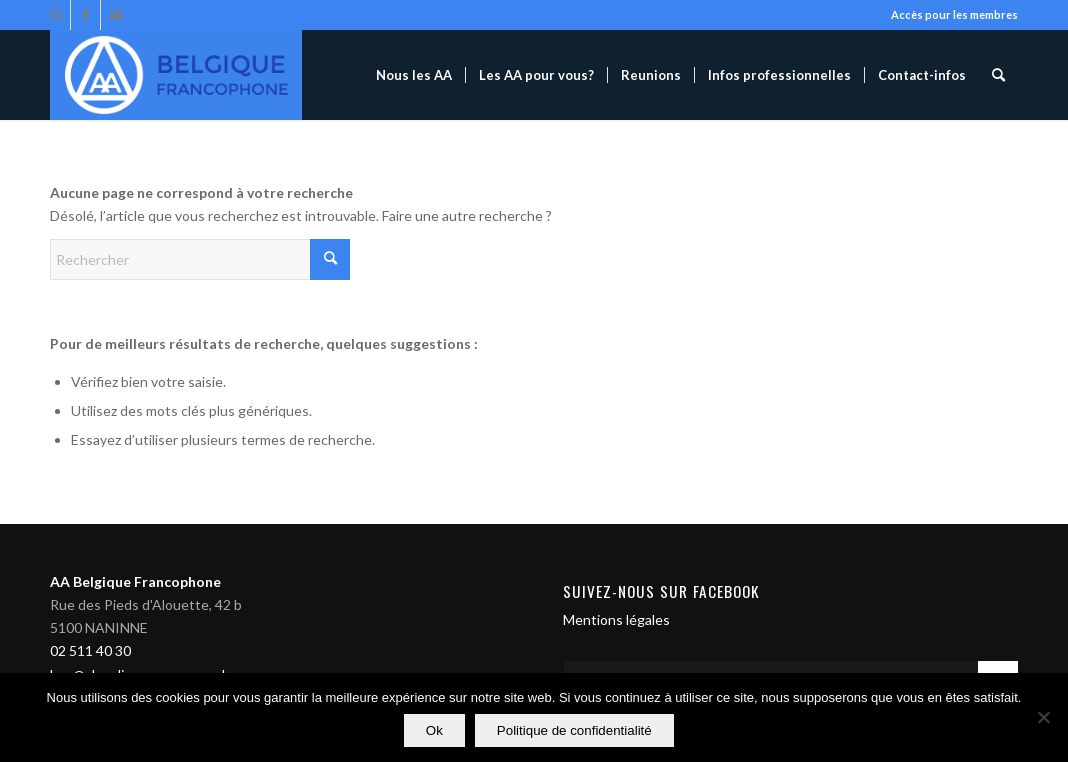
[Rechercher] (998, 75)
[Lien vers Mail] (116, 15)
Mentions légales (616, 619)
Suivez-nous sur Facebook (661, 591)
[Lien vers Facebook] (85, 15)
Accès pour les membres (954, 14)
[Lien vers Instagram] (55, 15)
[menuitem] (414, 75)
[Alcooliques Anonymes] (176, 75)
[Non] (1043, 718)
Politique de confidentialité (574, 730)
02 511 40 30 (90, 650)
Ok (434, 730)
